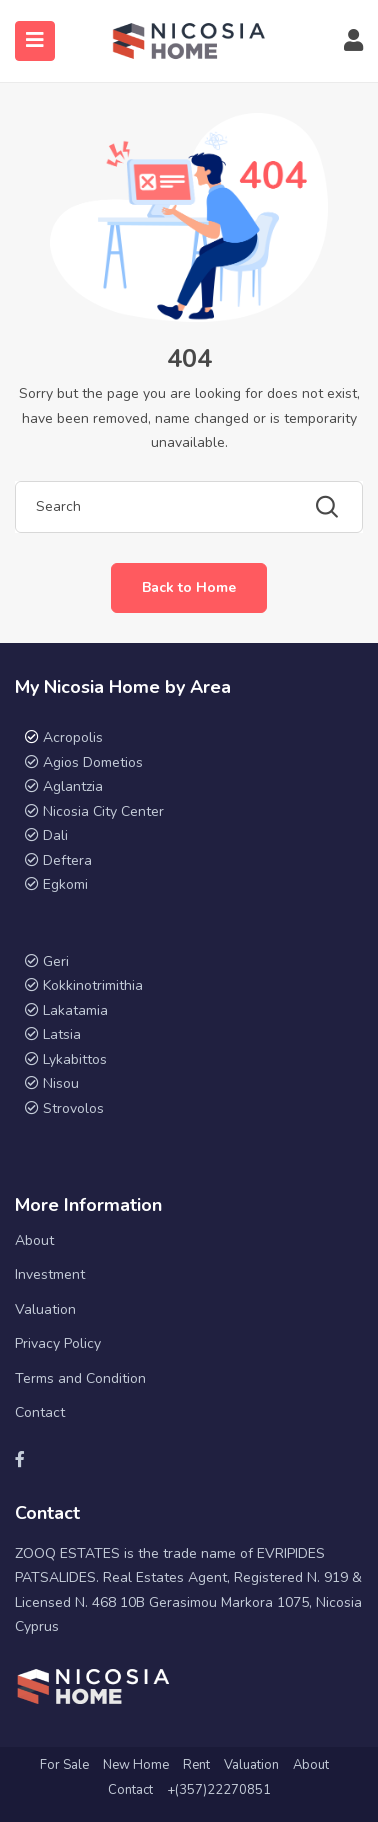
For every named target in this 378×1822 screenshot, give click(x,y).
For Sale (64, 1765)
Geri (54, 961)
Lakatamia (75, 1010)
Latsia (62, 1034)
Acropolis (73, 737)
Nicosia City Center (103, 811)
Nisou (61, 1083)
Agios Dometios (93, 762)
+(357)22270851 (219, 1790)
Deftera (67, 860)
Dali (55, 835)
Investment (50, 1274)
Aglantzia (73, 786)
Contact (40, 1412)
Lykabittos (75, 1059)
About (34, 1240)
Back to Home (189, 587)
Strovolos (73, 1108)
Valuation (45, 1309)
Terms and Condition (80, 1378)
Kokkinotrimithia (93, 985)
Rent (196, 1765)
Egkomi (65, 884)
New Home (136, 1765)
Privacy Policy (58, 1343)
